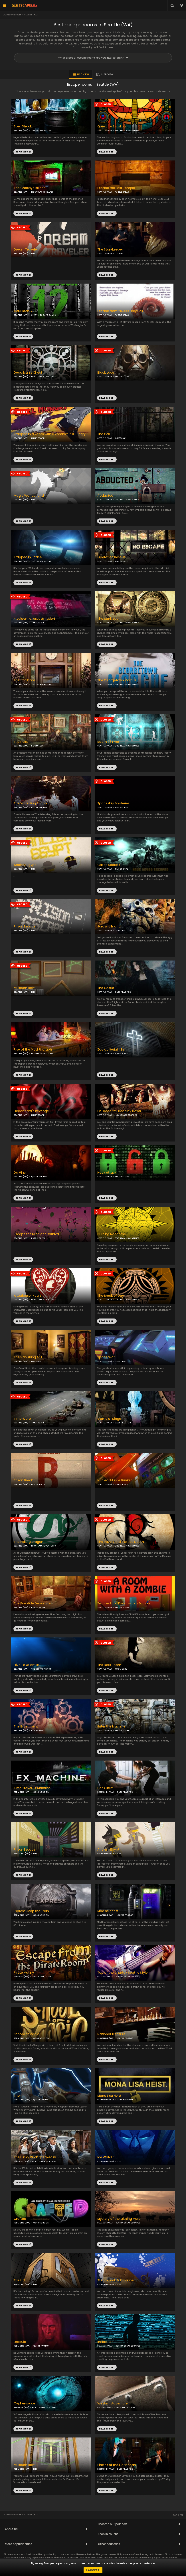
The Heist (21, 742)
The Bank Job (108, 619)
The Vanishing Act (28, 1357)
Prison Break (23, 1480)
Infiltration (105, 2342)
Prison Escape (25, 926)
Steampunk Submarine (115, 2280)
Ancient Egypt (25, 865)
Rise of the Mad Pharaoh (33, 1049)
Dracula (20, 2342)
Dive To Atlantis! (26, 1665)
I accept (93, 2570)
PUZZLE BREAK (122, 191)
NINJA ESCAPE (122, 376)
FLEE (33, 253)
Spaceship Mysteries (113, 803)
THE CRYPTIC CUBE (41, 1976)
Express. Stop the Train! (32, 1911)
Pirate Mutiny (24, 1973)
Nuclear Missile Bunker (114, 1480)
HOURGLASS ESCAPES (42, 191)
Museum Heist (25, 988)
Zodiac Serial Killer (111, 1049)
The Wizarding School (31, 803)
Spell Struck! (23, 126)
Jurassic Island (109, 926)
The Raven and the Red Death (120, 1542)
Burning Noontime (111, 1234)
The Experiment (26, 1726)
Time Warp (22, 1419)
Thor (17, 2096)
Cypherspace (24, 2403)
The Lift (19, 2280)
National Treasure (111, 2034)
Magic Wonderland (29, 496)
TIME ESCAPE (121, 561)
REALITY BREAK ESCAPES (128, 1976)
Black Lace (105, 373)
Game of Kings (109, 1419)
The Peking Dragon (28, 1542)
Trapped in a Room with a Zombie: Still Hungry (50, 434)
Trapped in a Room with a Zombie (124, 1603)
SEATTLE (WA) (104, 130)
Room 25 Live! (108, 742)
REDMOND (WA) (22, 1791)
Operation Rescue (111, 557)
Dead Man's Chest (28, 373)
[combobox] (181, 5)
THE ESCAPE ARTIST (41, 130)
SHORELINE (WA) (105, 1915)
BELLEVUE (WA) (21, 1976)
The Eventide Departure (32, 1603)
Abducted (105, 496)
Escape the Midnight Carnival (37, 1234)
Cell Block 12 (23, 311)
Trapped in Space (28, 557)
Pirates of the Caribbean (116, 2465)
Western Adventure (112, 2403)
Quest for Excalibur (112, 126)
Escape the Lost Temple (116, 188)
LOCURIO (119, 253)
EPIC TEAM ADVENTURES (127, 130)
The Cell (103, 434)
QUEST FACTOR (39, 807)
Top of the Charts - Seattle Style (122, 1973)
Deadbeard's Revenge (31, 1111)
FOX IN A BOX (121, 1053)
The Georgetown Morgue (117, 680)
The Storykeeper (110, 249)
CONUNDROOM (41, 1791)
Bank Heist (105, 1788)
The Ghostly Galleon (30, 188)
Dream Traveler (26, 249)
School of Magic (26, 2034)
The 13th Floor (24, 680)
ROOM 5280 (37, 745)
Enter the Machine (111, 1726)
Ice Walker (105, 2157)
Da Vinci (20, 1173)
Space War (106, 1357)
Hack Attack (106, 1173)
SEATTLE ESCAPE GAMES (43, 315)
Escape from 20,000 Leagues (120, 311)
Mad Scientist (107, 1911)
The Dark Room (109, 1665)
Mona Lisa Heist (109, 2096)
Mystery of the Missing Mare (118, 2219)
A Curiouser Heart (27, 1296)
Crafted (20, 2219)
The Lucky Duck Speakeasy (35, 2157)
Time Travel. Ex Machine (32, 1788)
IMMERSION (120, 438)
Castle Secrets (108, 865)
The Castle (105, 988)
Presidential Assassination (34, 619)
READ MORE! (106, 151)
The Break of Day (110, 1296)
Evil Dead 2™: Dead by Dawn (119, 1111)
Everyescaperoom (12, 14)
